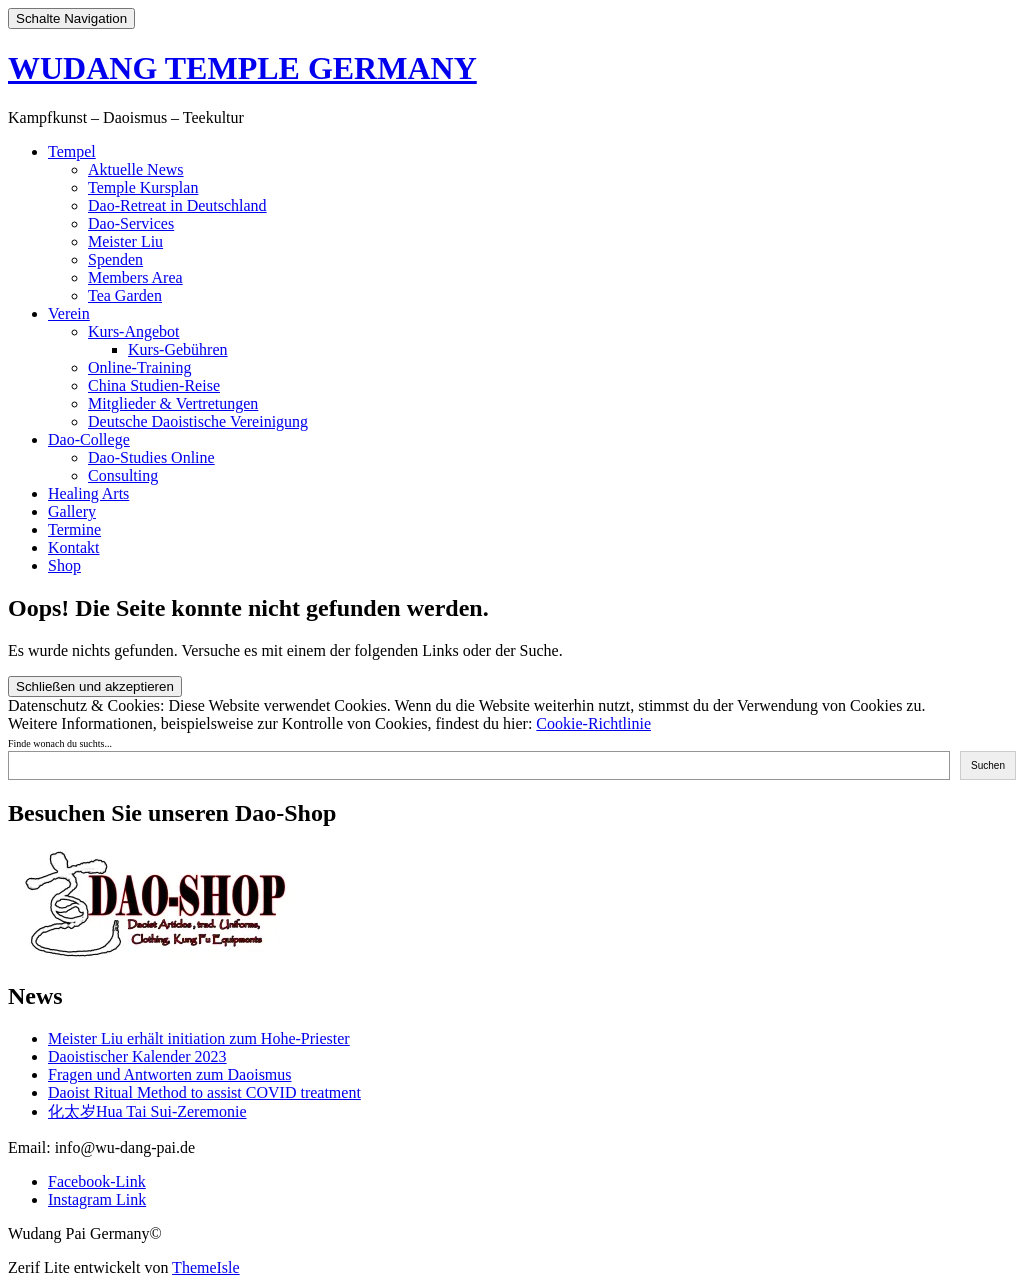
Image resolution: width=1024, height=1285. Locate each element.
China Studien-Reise (154, 385)
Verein (69, 313)
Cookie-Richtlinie (593, 723)
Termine (74, 529)
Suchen (988, 765)
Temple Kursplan (143, 187)
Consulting (123, 475)
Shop (64, 565)
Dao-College (89, 439)
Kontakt (74, 547)
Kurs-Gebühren (178, 349)
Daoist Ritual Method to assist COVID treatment (204, 1092)
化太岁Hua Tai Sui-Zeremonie (147, 1111)
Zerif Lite (41, 1267)
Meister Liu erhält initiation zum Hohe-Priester (199, 1038)
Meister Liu (125, 241)
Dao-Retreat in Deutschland (177, 205)
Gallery (72, 511)
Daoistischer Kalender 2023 (137, 1056)
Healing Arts (88, 493)
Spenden (115, 259)
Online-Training (139, 367)
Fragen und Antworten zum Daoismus (170, 1074)
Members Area (135, 277)
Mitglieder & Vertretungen (173, 403)
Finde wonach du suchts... (60, 743)
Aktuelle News (136, 169)
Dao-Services (131, 223)
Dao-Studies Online (151, 457)
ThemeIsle (206, 1267)
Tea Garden (125, 295)
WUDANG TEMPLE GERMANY (242, 68)
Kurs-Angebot (134, 331)
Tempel (72, 151)
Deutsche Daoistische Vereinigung (198, 421)
